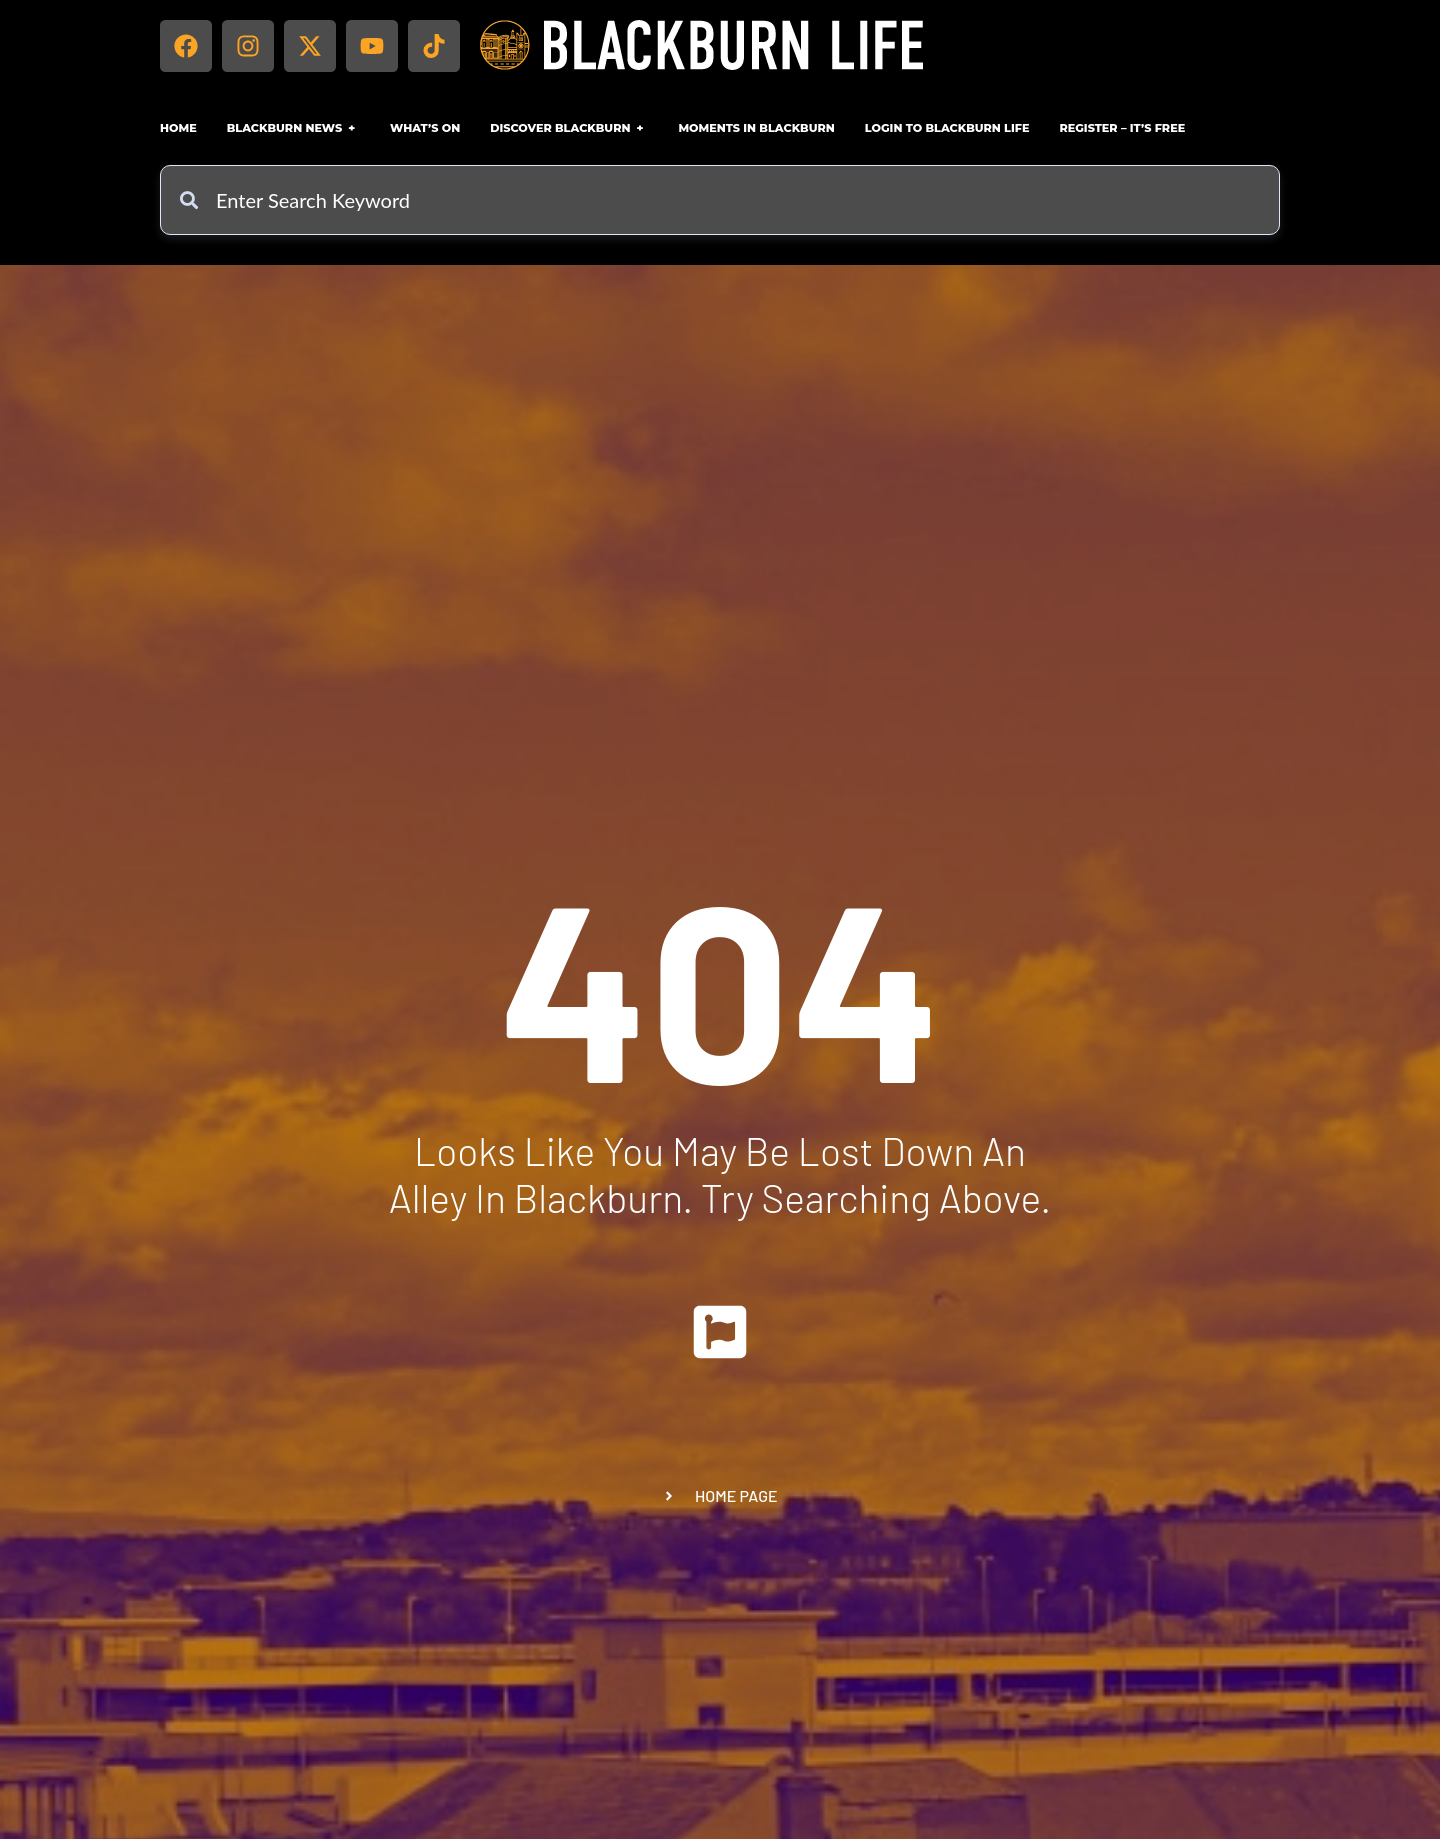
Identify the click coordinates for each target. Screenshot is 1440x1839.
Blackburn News (293, 128)
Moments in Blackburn (756, 128)
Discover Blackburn (569, 128)
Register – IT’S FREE (1122, 128)
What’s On (425, 128)
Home (178, 128)
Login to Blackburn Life (947, 128)
